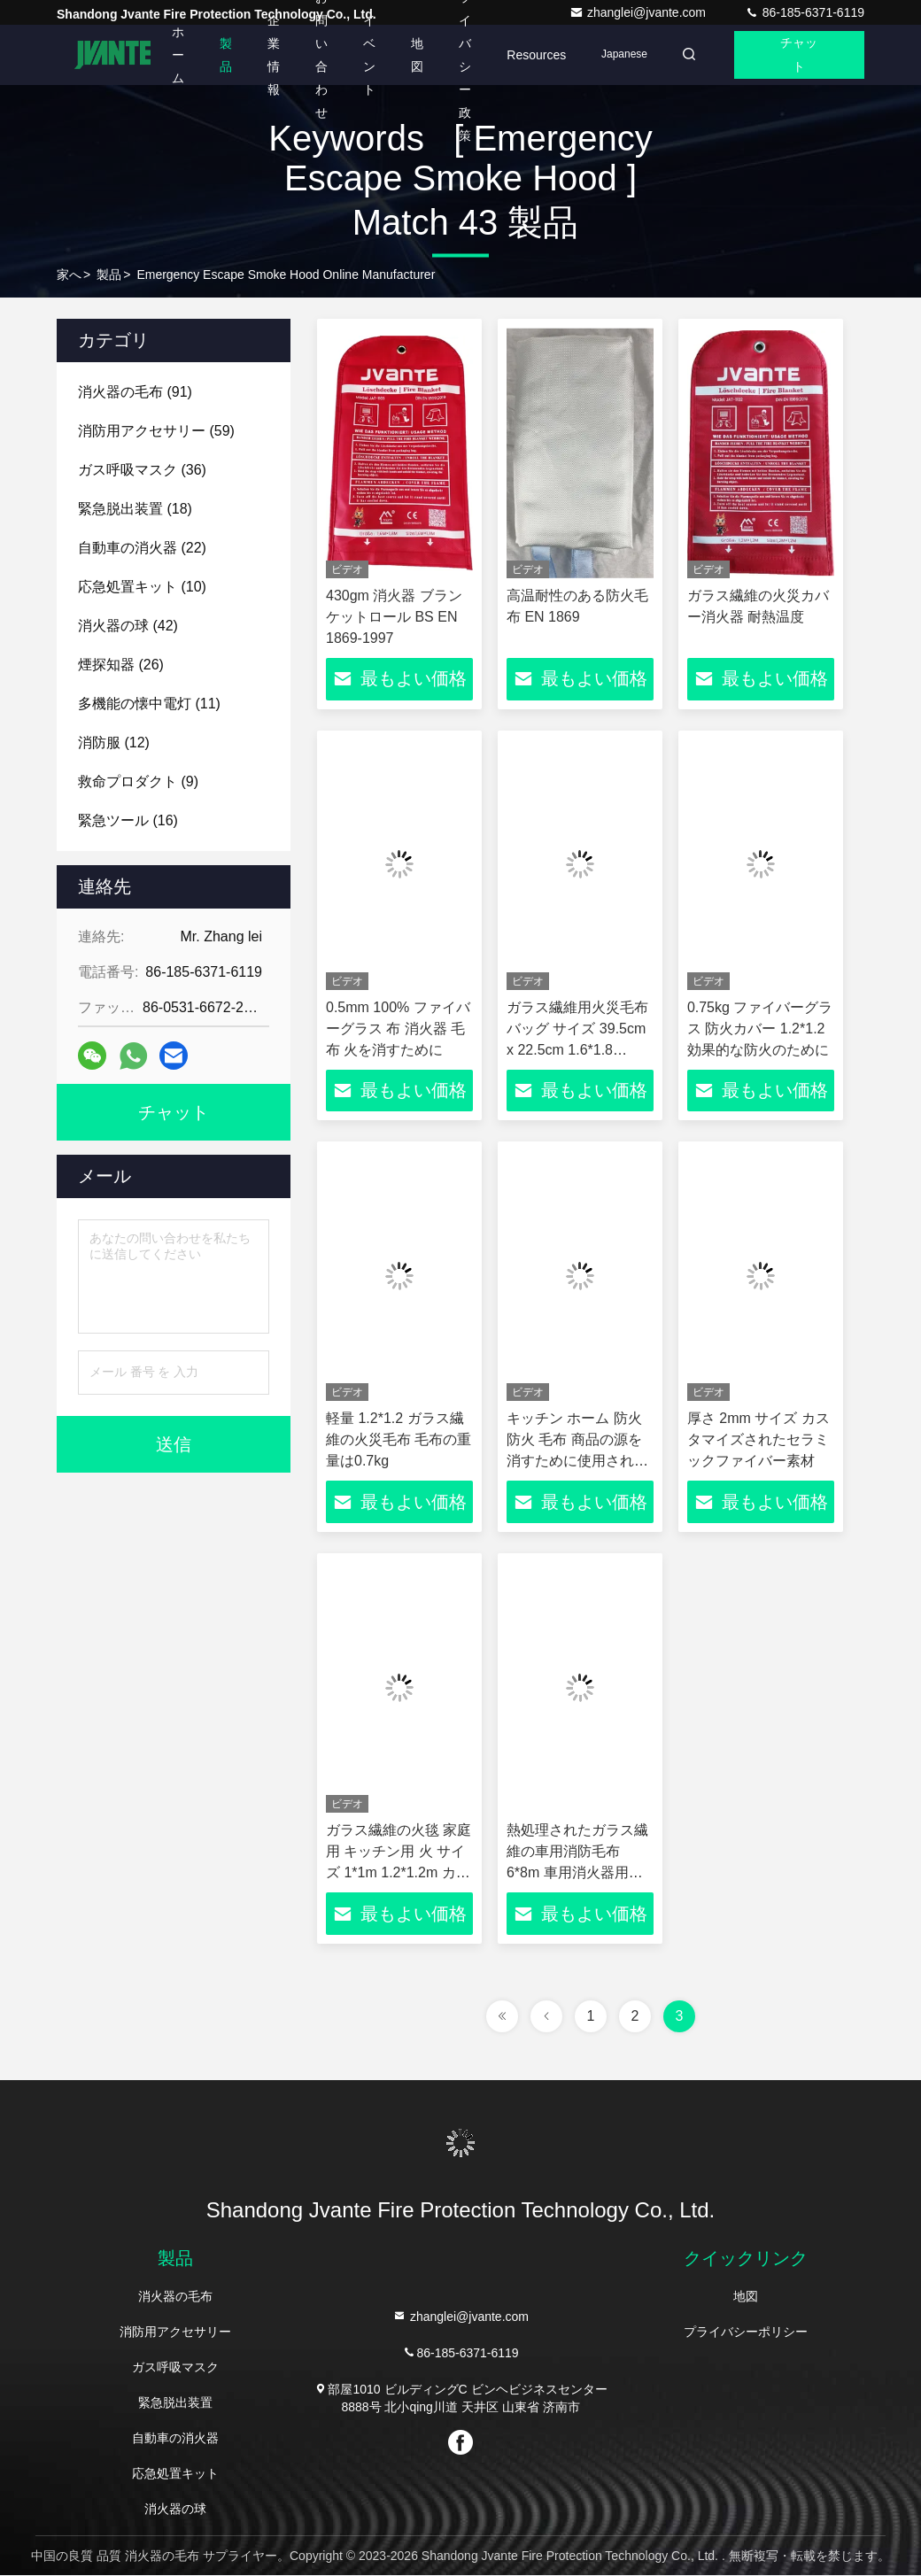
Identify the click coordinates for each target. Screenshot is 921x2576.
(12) (114, 742)
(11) (149, 703)
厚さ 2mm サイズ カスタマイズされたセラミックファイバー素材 (758, 1440)
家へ (69, 274)
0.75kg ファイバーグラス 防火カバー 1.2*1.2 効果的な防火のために (759, 1028)
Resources (531, 55)
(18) (135, 508)
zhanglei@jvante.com (639, 12)
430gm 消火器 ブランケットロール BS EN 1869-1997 (394, 617)
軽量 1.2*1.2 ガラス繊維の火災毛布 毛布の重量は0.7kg (398, 1440)
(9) (138, 781)
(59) (156, 430)
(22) (142, 547)
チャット (798, 54)
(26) (121, 664)
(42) (128, 625)
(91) (135, 391)
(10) (142, 586)
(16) (128, 820)
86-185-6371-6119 (804, 12)
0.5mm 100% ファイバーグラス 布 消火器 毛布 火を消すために (398, 1028)
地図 (412, 54)
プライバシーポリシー (746, 2332)
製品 (220, 54)
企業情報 (268, 55)
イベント (364, 55)
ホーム (172, 55)
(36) (142, 469)
